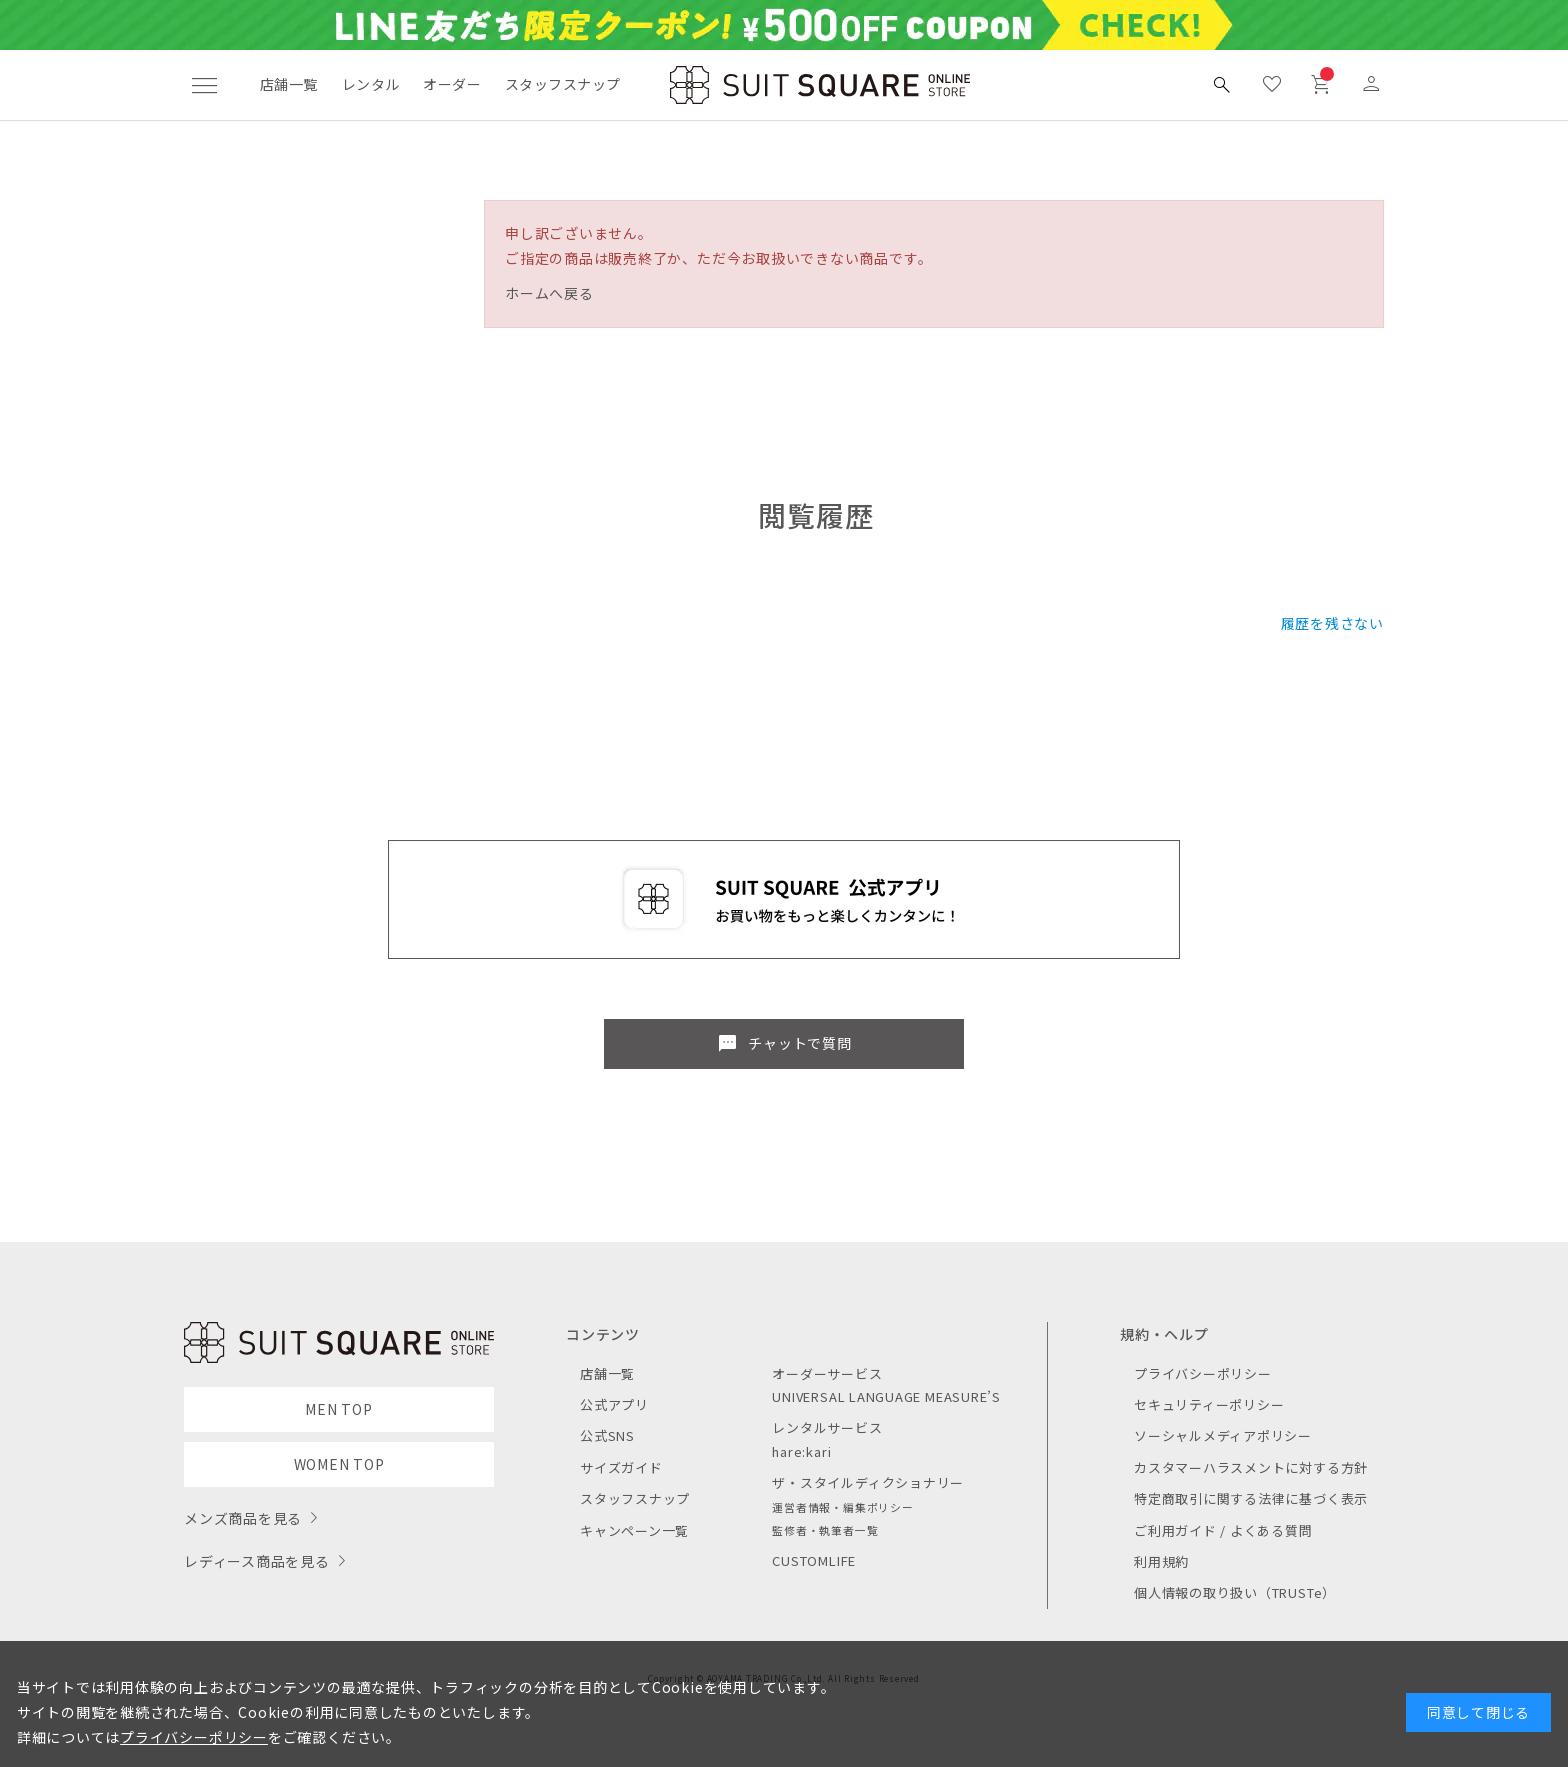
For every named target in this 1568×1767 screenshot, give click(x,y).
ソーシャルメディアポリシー (1223, 1435)
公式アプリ (614, 1404)
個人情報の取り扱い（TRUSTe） (1235, 1592)
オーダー (452, 84)
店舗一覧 (289, 84)
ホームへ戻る (549, 293)
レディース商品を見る (257, 1561)
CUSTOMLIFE (814, 1560)
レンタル (371, 84)
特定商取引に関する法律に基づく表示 (1251, 1498)
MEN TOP (338, 1409)
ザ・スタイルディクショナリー (868, 1482)
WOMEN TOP (339, 1464)
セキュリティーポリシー (1209, 1404)
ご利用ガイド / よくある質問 (1223, 1530)
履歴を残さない (1332, 623)
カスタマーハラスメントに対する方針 (1251, 1467)
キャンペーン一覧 (634, 1530)
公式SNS (607, 1435)
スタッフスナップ (562, 84)
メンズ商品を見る (243, 1518)
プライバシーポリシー (1203, 1373)
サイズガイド (621, 1467)
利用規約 (1161, 1561)
